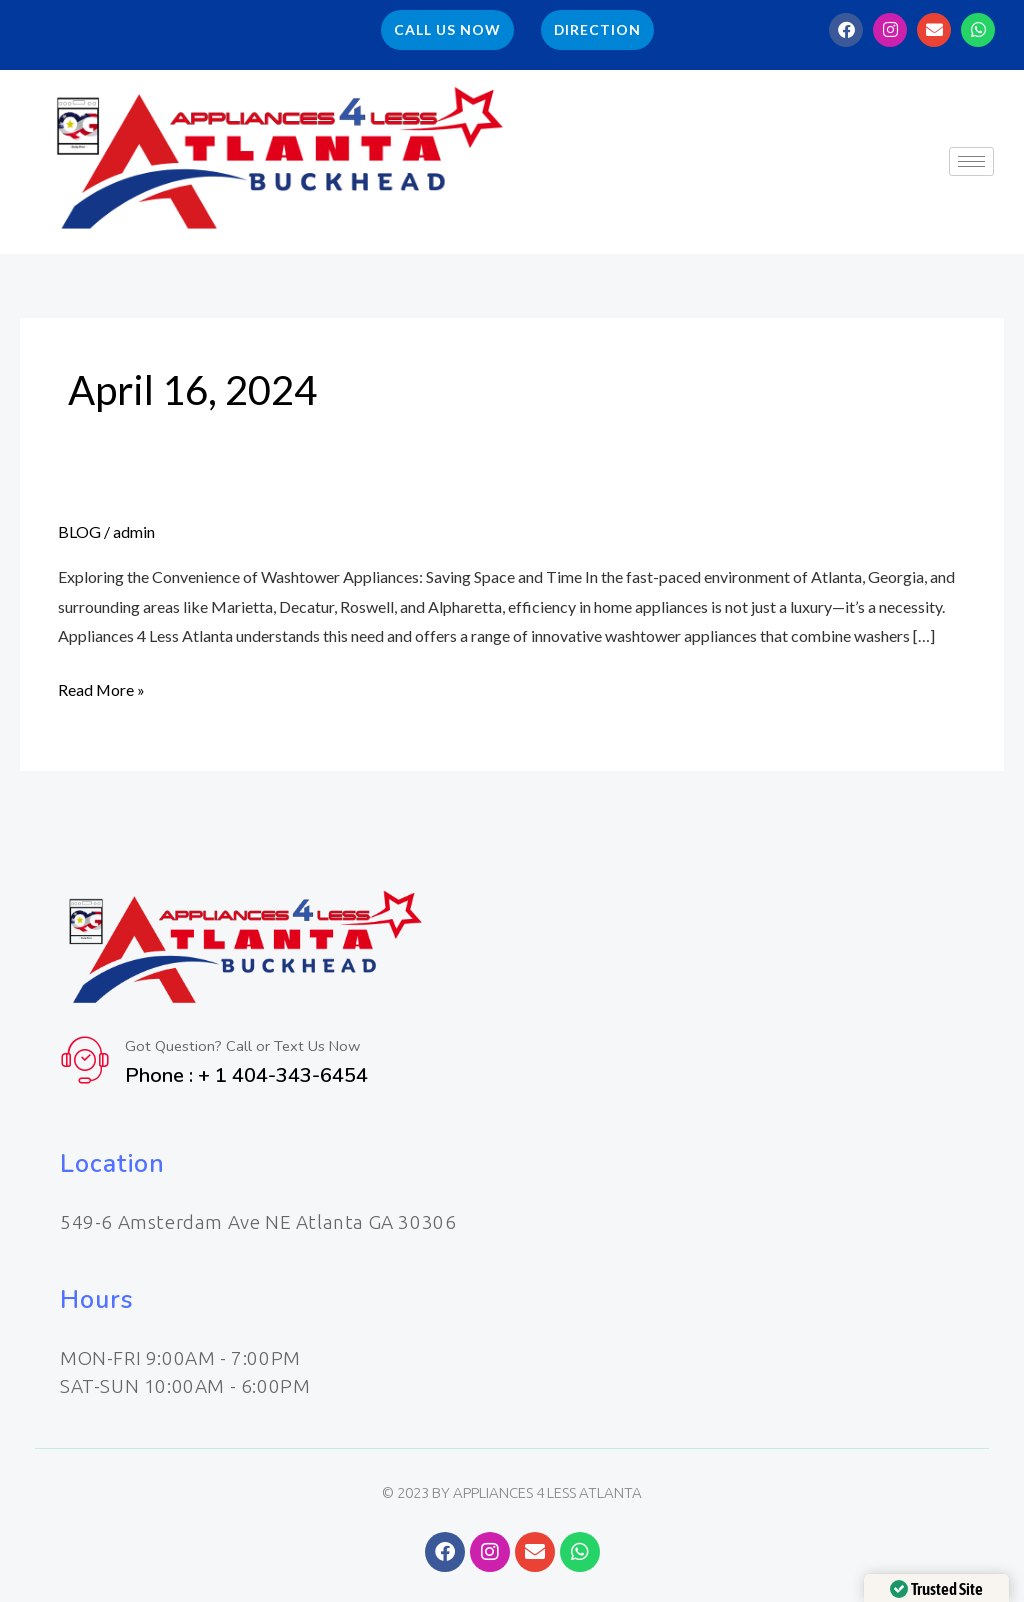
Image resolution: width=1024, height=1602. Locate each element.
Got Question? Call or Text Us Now (244, 1046)
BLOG (79, 531)
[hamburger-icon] (971, 162)
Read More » (102, 690)
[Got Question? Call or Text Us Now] (85, 1060)
